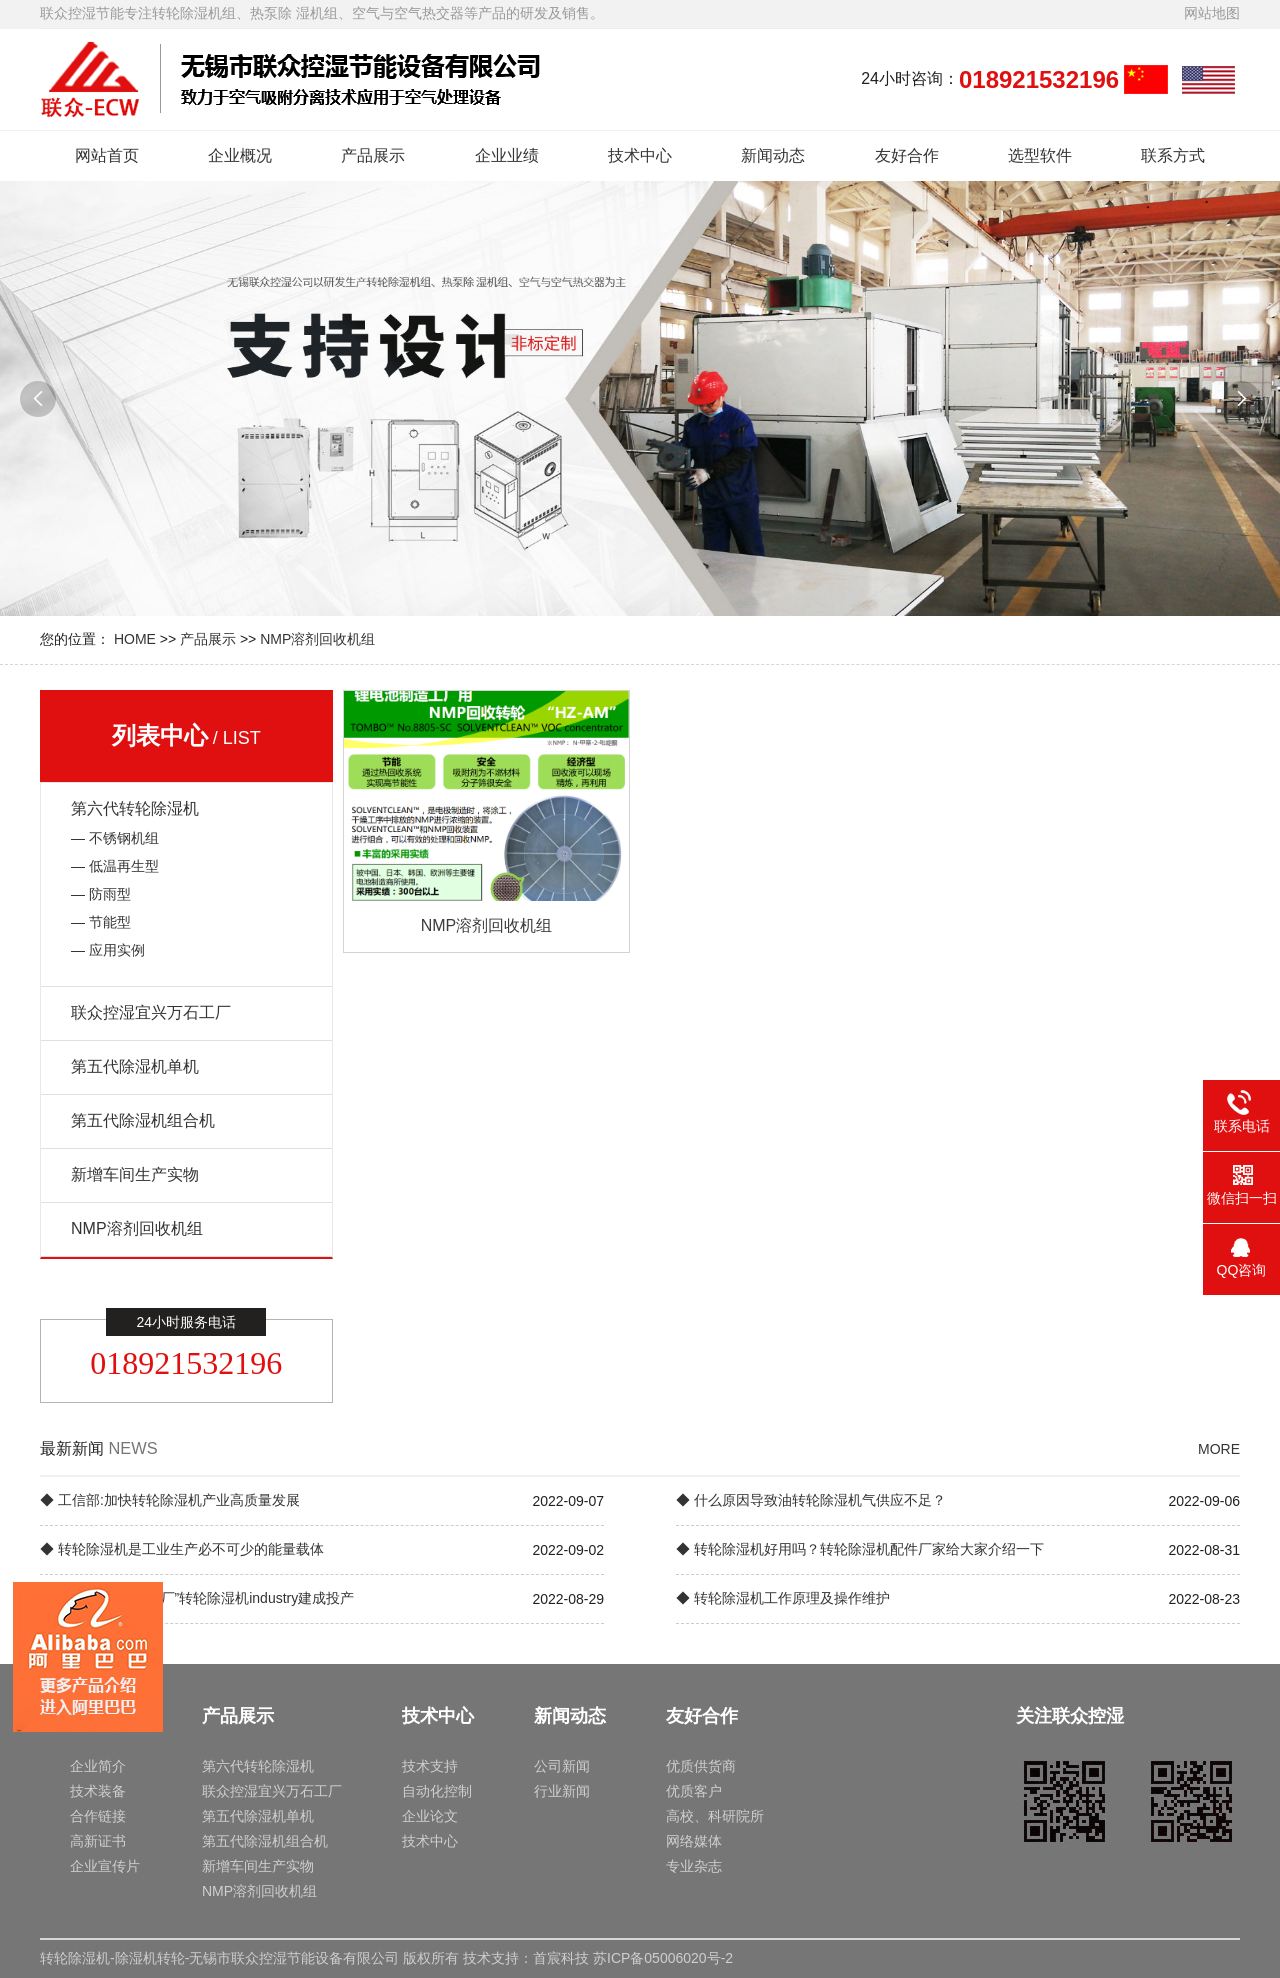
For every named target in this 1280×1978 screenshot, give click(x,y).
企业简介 (98, 1766)
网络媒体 (694, 1841)
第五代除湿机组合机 (143, 1120)
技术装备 (98, 1791)
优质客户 (694, 1791)
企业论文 (430, 1816)
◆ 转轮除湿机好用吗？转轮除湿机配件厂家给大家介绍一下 (860, 1549)
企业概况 (240, 155)
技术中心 (640, 155)
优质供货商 (701, 1766)
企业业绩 (507, 155)
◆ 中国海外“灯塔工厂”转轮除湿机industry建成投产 (197, 1598)
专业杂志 (694, 1866)
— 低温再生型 (115, 866)
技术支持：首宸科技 (526, 1958)
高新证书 (98, 1841)
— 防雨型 (101, 894)
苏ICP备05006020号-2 (663, 1958)
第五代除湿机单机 (135, 1066)
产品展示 (373, 155)
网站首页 (107, 155)
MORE (1219, 1449)
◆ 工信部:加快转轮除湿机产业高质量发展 (170, 1500)
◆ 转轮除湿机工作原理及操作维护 (783, 1598)
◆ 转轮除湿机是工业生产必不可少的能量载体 (182, 1549)
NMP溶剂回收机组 (317, 639)
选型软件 (1040, 155)
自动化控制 (437, 1791)
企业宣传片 (105, 1866)
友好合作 (907, 155)
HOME (135, 639)
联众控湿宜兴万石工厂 (151, 1012)
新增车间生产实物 (135, 1174)
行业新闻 (562, 1791)
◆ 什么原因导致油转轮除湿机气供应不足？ (811, 1500)
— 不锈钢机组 (115, 838)
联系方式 (1173, 155)
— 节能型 (101, 922)
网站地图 (1212, 13)
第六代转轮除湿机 (135, 808)
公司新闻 (562, 1766)
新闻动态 (773, 155)
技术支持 (430, 1766)
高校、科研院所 (715, 1816)
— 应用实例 (108, 950)
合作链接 (98, 1816)
